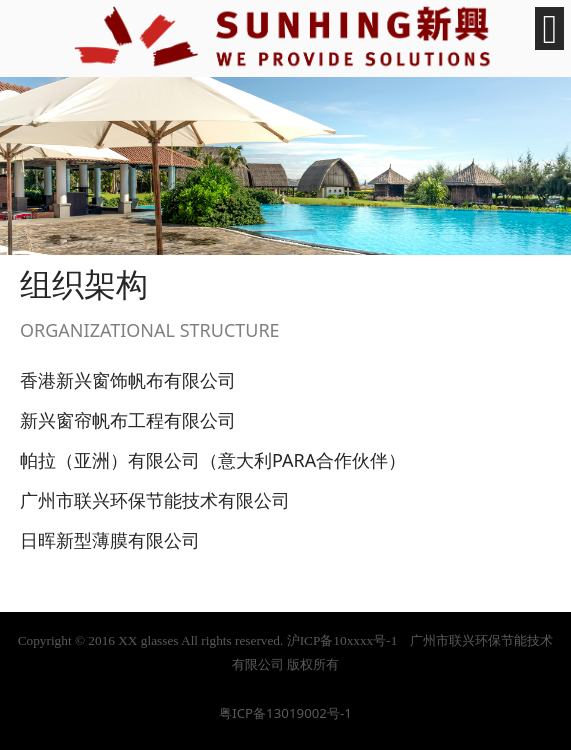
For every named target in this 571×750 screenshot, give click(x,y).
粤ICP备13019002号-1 (285, 713)
